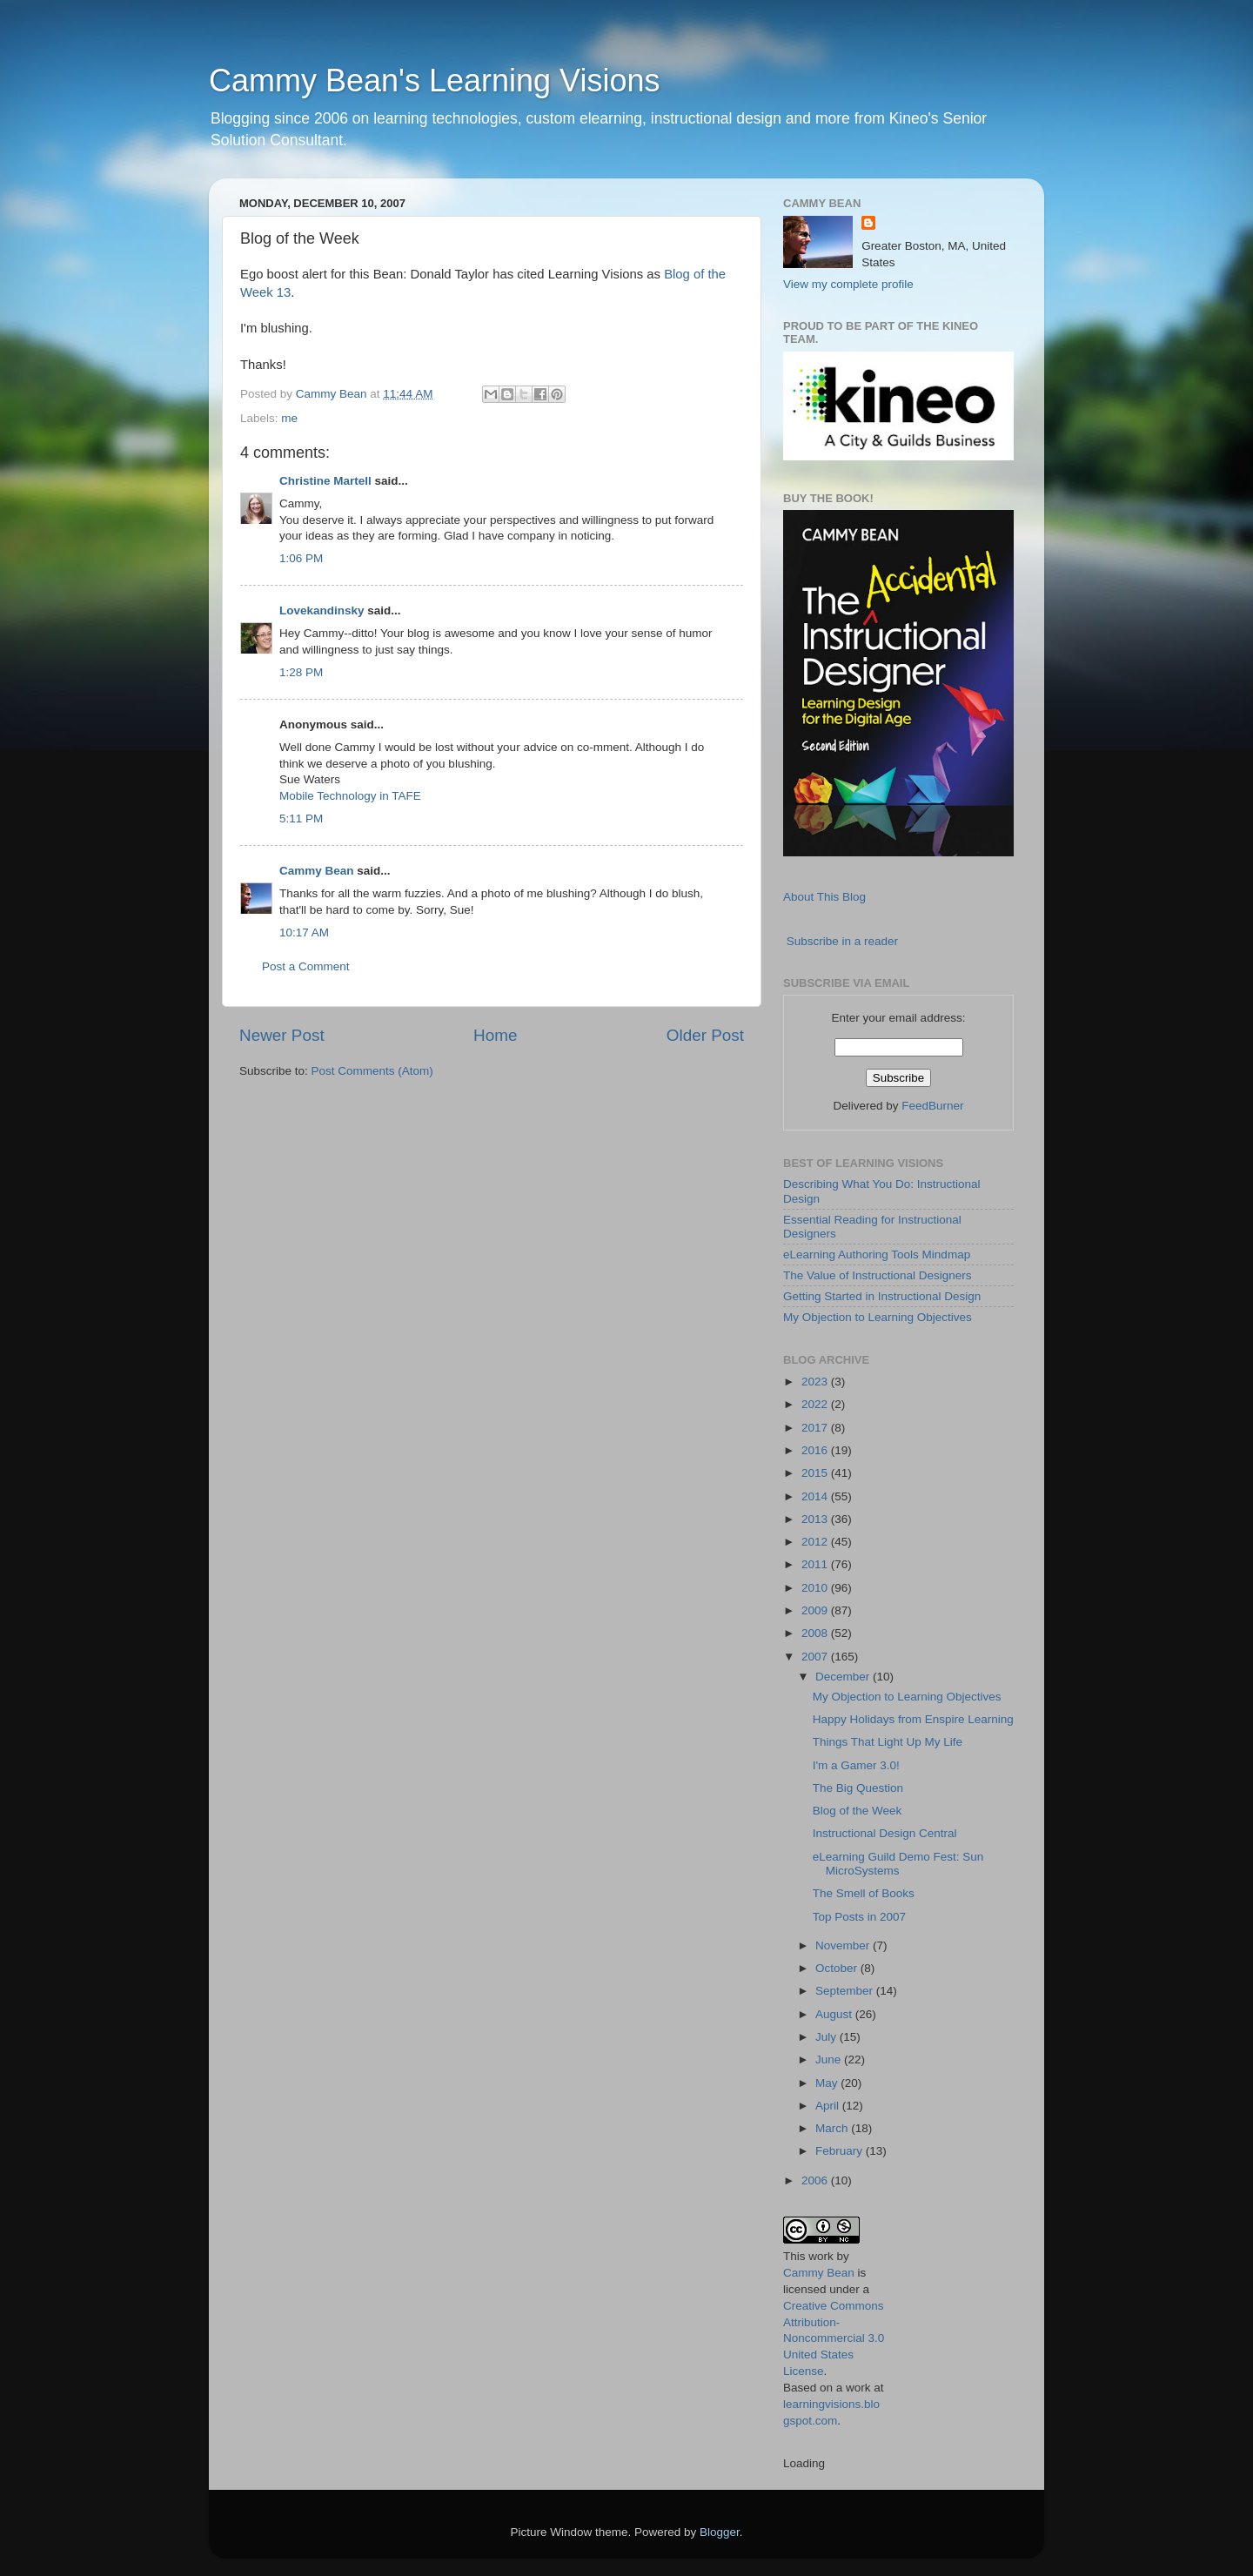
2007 (816, 1656)
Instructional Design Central (885, 1833)
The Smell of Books (864, 1893)
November (844, 1945)
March (833, 2128)
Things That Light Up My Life (887, 1741)
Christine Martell (325, 480)
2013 (816, 1519)
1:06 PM (301, 558)
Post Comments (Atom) (372, 1070)
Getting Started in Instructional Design (882, 1296)
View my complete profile (848, 284)
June (829, 2059)
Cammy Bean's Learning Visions (434, 80)
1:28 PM (301, 672)
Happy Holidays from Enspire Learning (913, 1719)
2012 (816, 1541)
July (827, 2036)
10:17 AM (304, 932)
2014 (816, 1496)
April (828, 2105)
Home (495, 1035)
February (840, 2150)
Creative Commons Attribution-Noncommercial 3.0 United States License (833, 2338)
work (821, 2256)
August (835, 2014)
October (838, 1968)
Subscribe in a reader (842, 941)
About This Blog (824, 896)
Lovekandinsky (322, 610)
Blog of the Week (857, 1810)
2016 (816, 1450)
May (828, 2083)
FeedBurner (932, 1105)
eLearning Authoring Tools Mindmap (876, 1254)
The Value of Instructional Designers (877, 1275)
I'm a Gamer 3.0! (856, 1765)
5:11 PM (301, 818)
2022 (816, 1404)
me (289, 418)
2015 (816, 1472)
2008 (816, 1633)
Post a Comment (306, 966)
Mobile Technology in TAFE (350, 795)
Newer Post (282, 1035)
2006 (816, 2180)
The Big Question (858, 1787)
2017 (816, 1427)
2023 (816, 1381)
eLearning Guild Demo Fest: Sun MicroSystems (898, 1863)
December (844, 1676)
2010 (816, 1587)
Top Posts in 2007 (859, 1916)
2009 (816, 1610)
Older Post (705, 1035)
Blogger (720, 2532)
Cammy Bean (333, 393)
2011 (816, 1564)
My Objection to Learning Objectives (877, 1317)
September (845, 1990)
